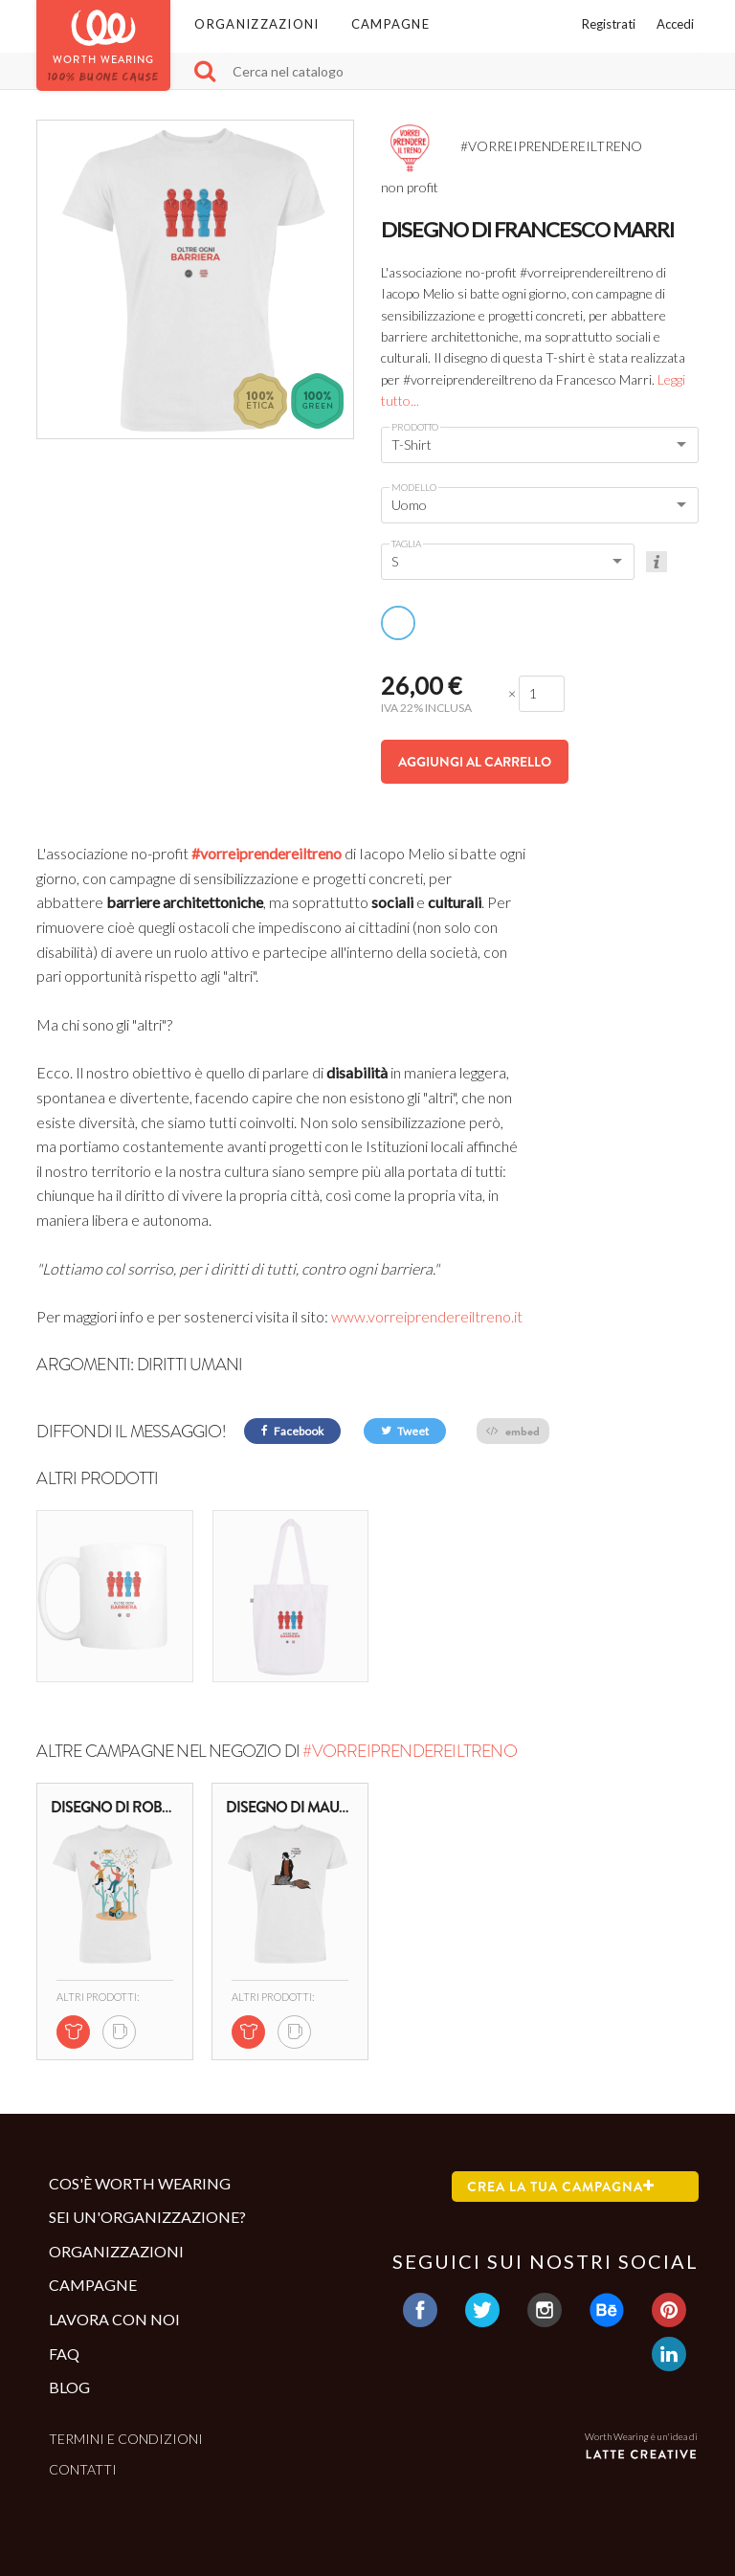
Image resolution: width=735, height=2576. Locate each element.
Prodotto (414, 427)
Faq (64, 2352)
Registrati (608, 24)
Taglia (406, 543)
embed (513, 1431)
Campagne (390, 24)
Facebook (292, 1431)
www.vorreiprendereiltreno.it (427, 1316)
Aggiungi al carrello (474, 761)
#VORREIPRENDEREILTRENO (409, 1751)
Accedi (675, 24)
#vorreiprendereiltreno (266, 853)
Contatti (83, 2469)
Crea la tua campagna (561, 2185)
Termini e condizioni (126, 2438)
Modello (413, 487)
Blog (69, 2387)
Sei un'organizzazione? (147, 2217)
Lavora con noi (114, 2319)
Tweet (405, 1431)
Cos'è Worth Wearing (140, 2182)
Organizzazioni (256, 24)
